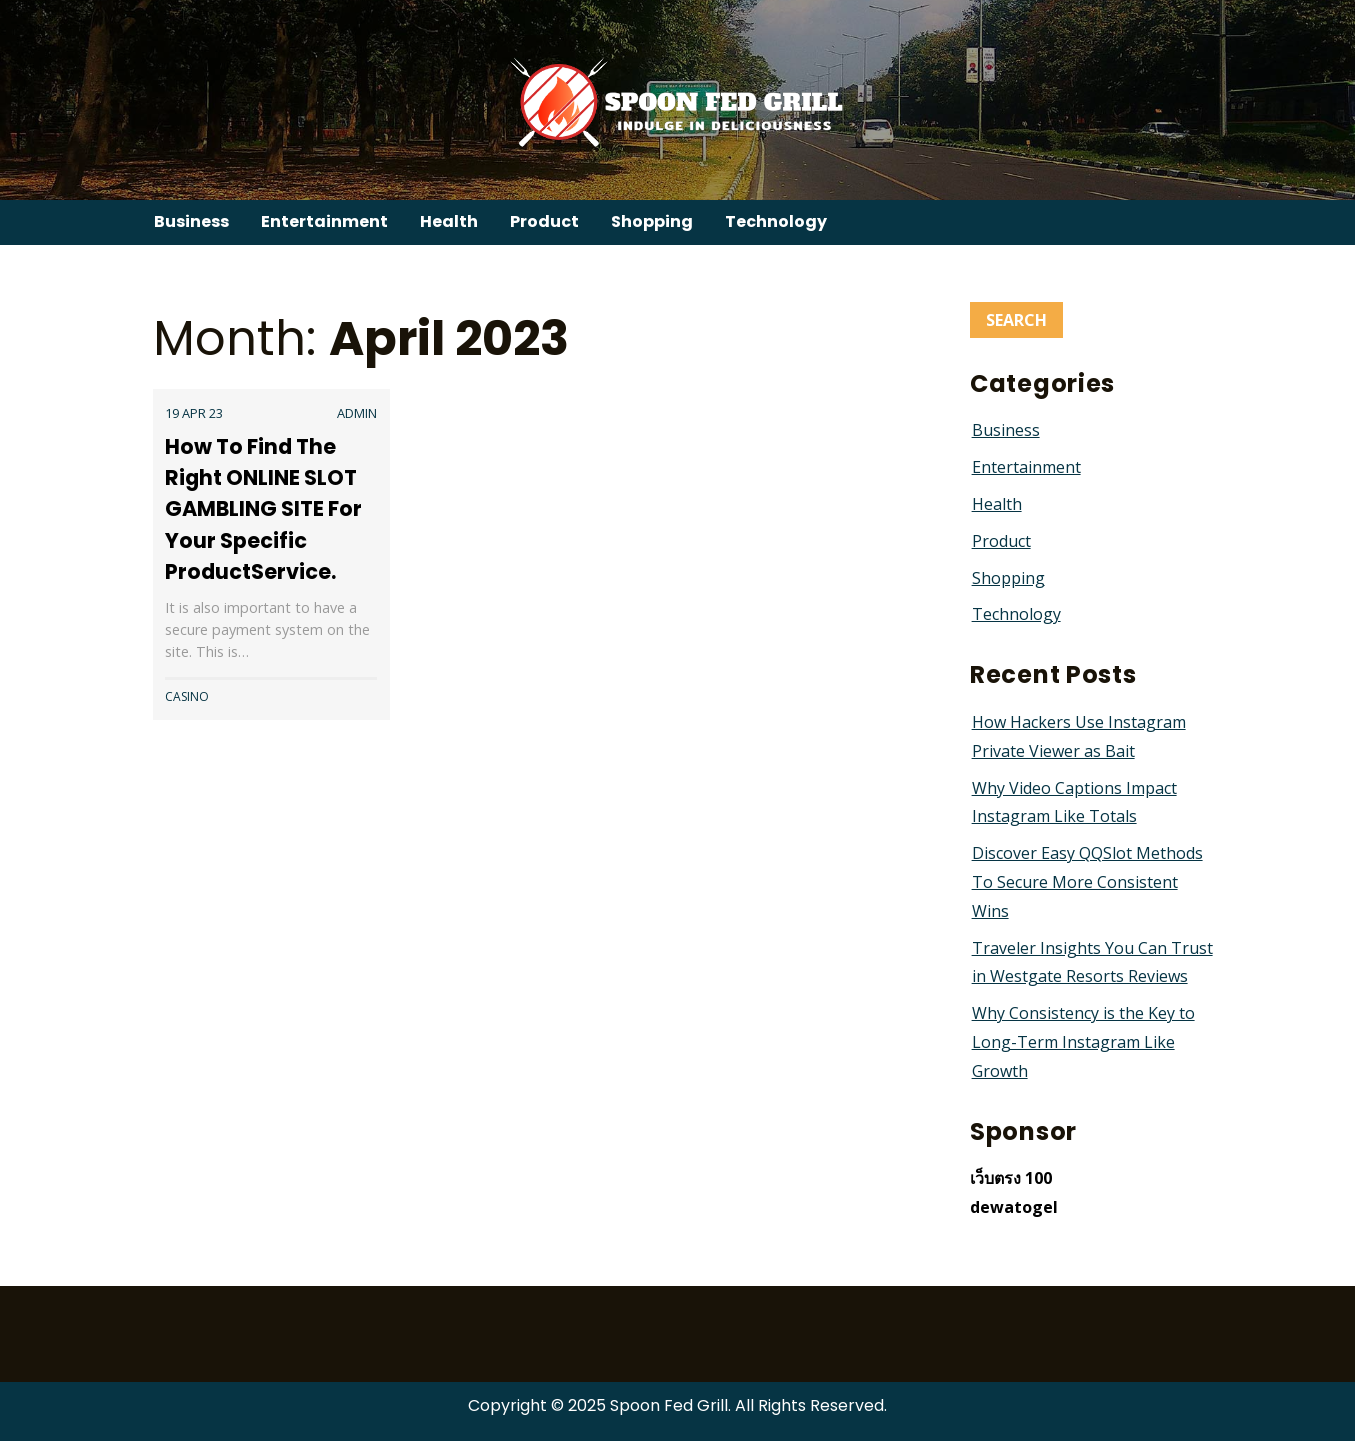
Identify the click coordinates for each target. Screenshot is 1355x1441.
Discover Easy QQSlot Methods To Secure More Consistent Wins (1087, 882)
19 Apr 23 (194, 413)
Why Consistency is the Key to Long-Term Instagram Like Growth (1083, 1042)
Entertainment (324, 221)
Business (191, 221)
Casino (187, 696)
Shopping (652, 221)
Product (544, 221)
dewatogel (1014, 1207)
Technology (776, 221)
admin (357, 413)
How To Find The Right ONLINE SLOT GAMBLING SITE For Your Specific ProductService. (263, 509)
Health (449, 221)
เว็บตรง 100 (1011, 1178)
